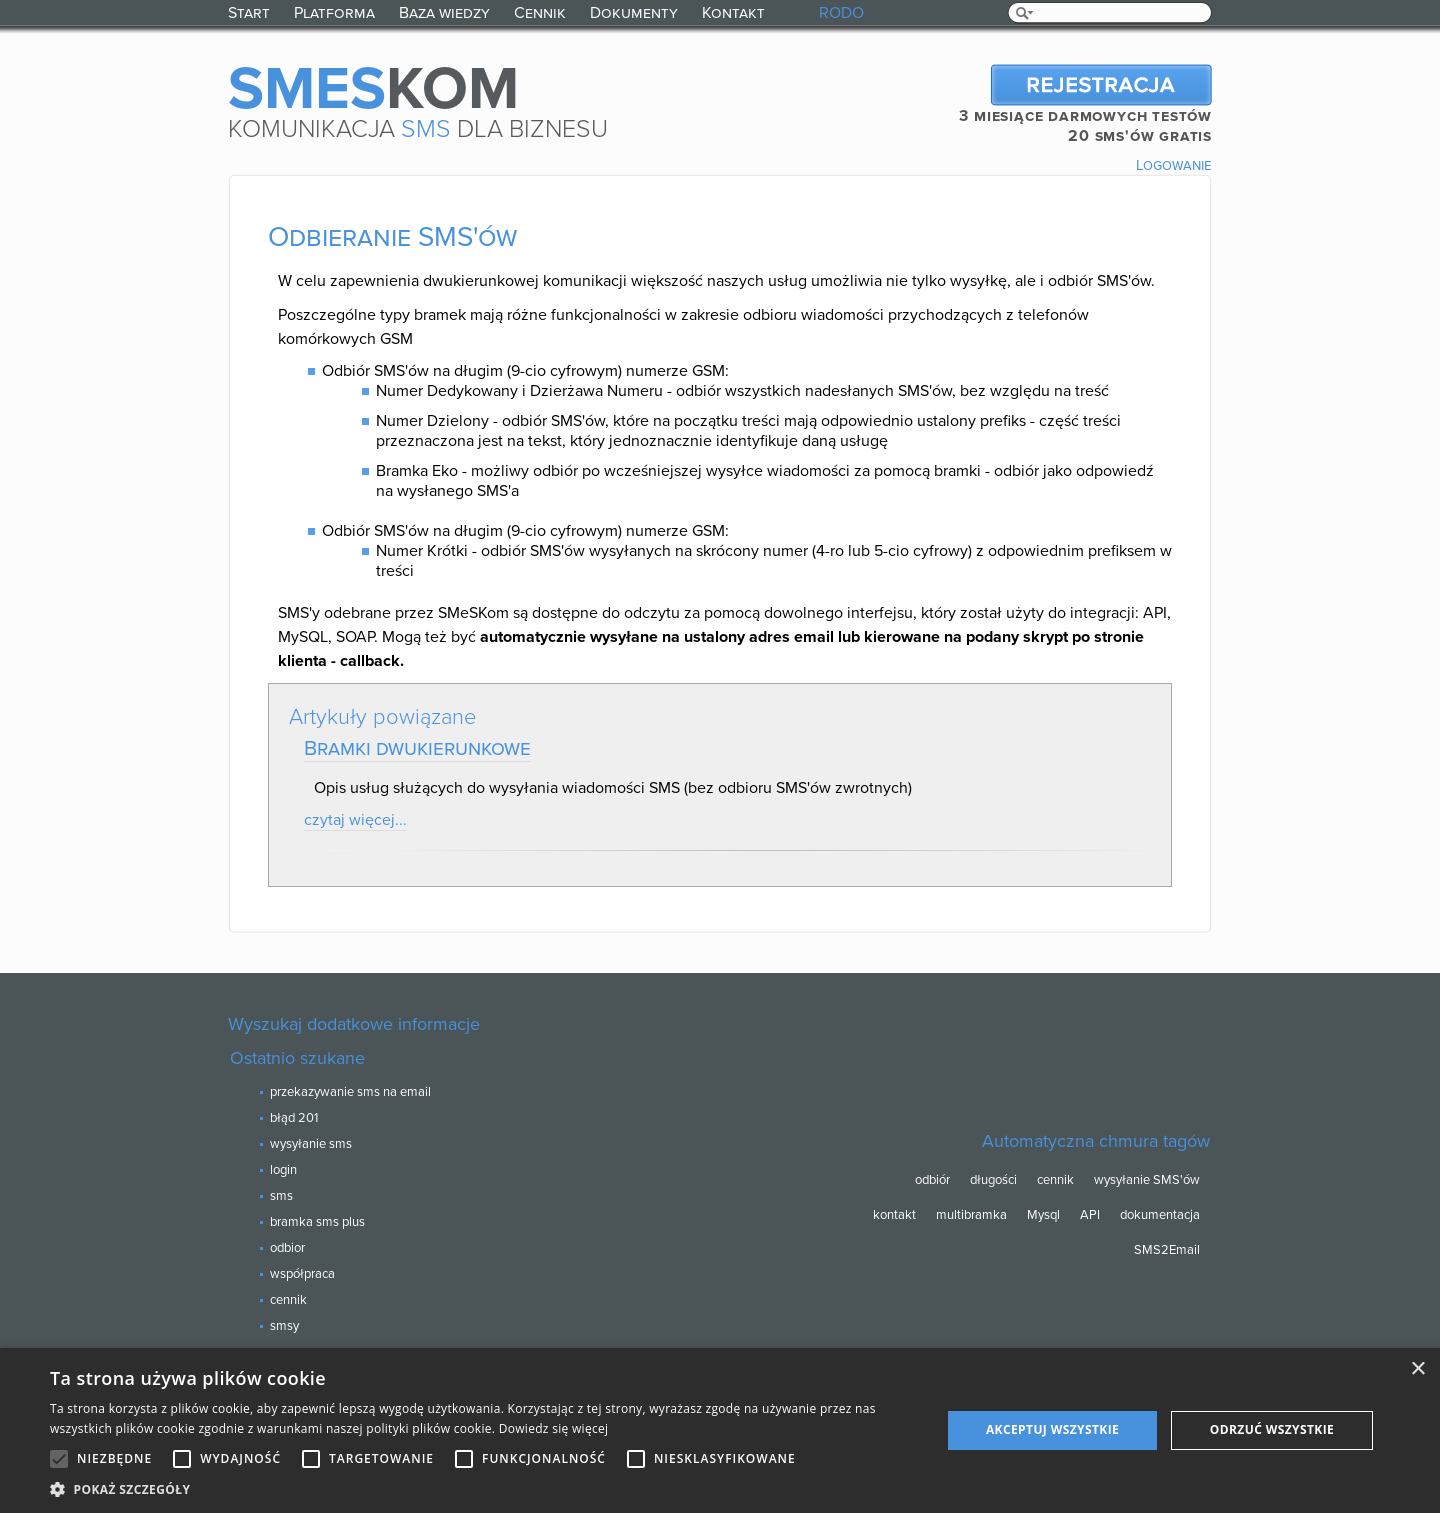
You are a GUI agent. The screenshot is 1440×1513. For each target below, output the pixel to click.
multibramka (971, 1215)
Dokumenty (634, 13)
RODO (841, 13)
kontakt (894, 1215)
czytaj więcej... (355, 820)
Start (249, 13)
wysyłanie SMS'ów (1147, 1180)
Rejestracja (1101, 85)
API (1090, 1215)
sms (281, 1196)
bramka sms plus (317, 1222)
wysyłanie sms (311, 1144)
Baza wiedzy (444, 13)
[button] (482, 1488)
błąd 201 (294, 1118)
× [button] (1417, 1369)
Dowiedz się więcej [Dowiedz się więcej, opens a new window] (554, 1428)
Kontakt (733, 13)
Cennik (540, 13)
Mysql (1043, 1215)
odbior (287, 1248)
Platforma (334, 13)
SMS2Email (1167, 1250)
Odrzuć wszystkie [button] (1272, 1429)
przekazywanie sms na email (350, 1092)
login (283, 1170)
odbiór (932, 1180)
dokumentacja (1160, 1215)
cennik (288, 1300)
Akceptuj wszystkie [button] (1052, 1429)
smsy (284, 1326)
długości (993, 1180)
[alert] (720, 1430)
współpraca (302, 1274)
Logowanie (1174, 165)
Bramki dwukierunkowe (417, 748)
